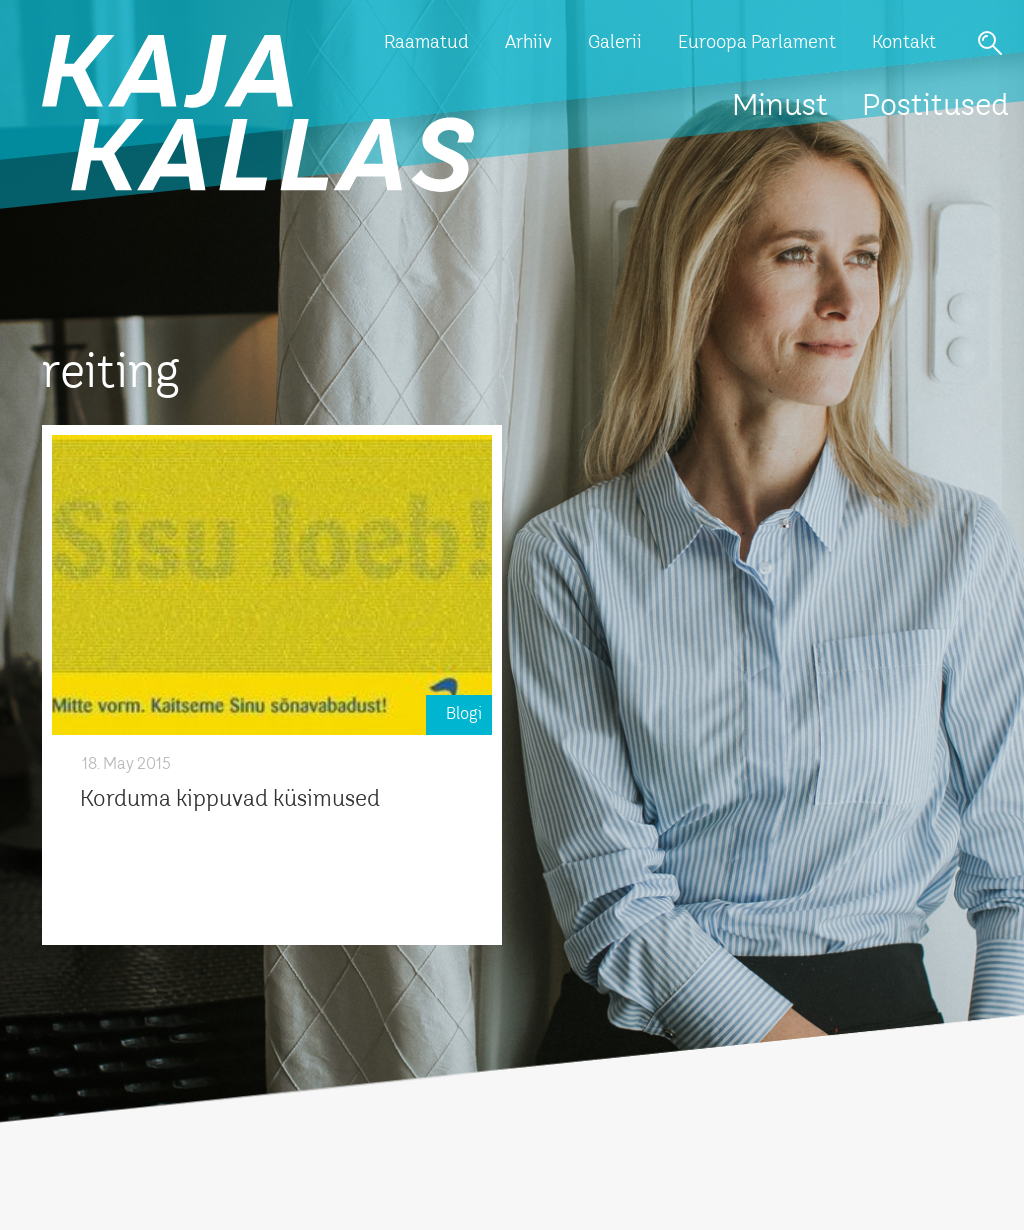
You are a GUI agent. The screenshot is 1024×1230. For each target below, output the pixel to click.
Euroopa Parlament (757, 43)
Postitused (935, 107)
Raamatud (426, 43)
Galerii (615, 43)
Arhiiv (528, 43)
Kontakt (904, 43)
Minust (780, 107)
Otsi (990, 43)
